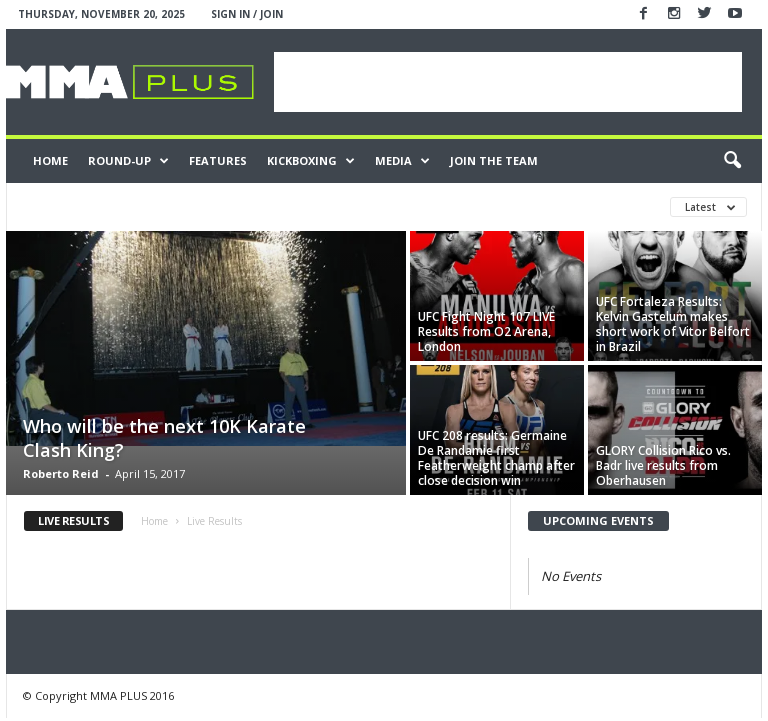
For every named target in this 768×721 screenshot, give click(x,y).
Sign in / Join (247, 14)
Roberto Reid (61, 473)
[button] (732, 161)
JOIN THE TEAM (494, 160)
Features (218, 160)
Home (50, 160)
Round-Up (128, 161)
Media (402, 161)
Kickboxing (311, 161)
